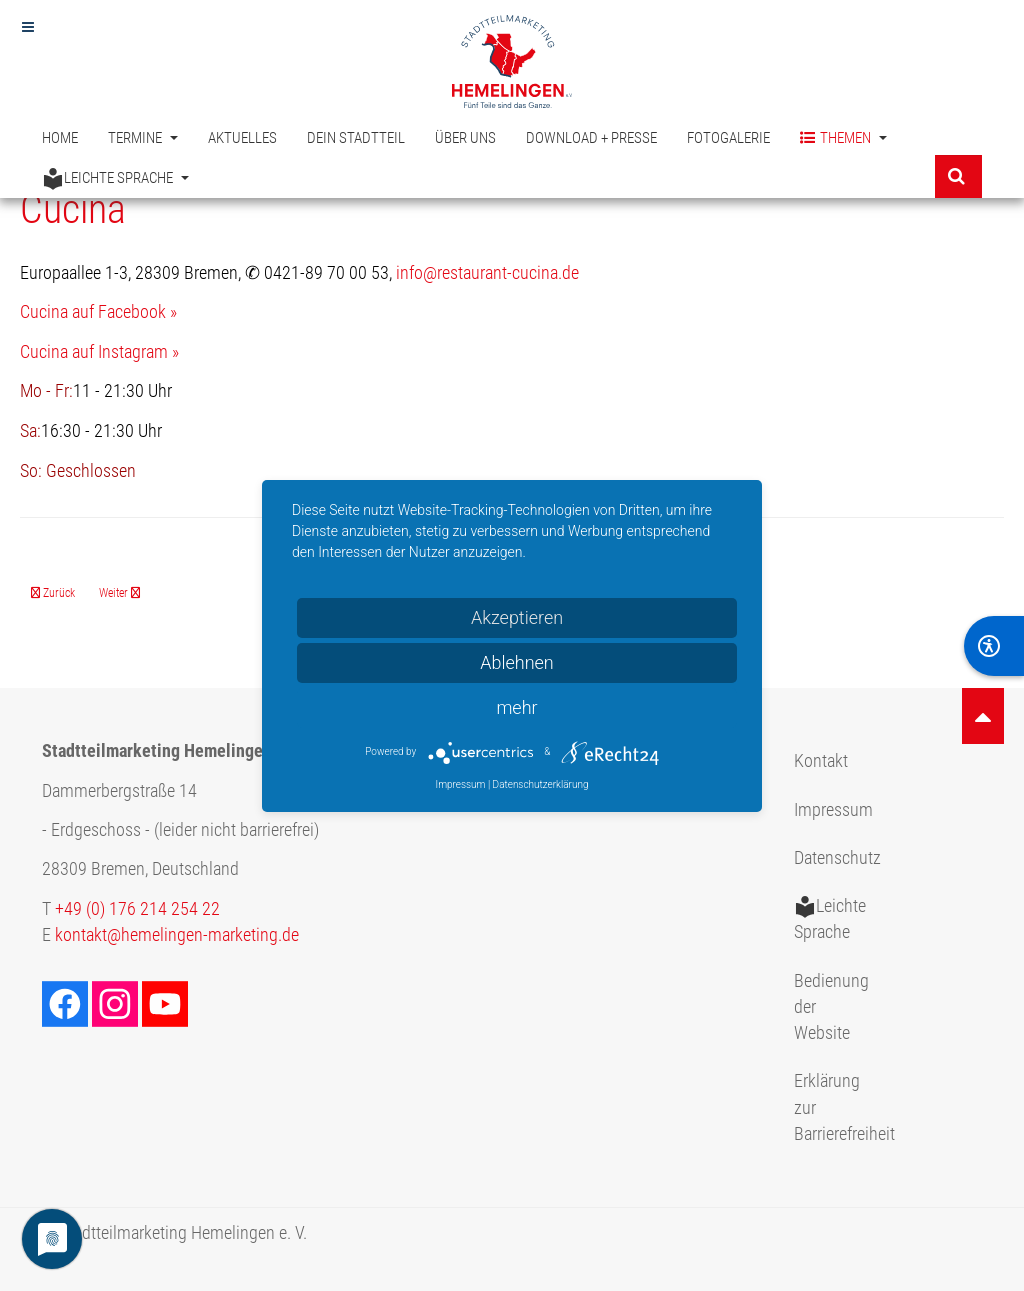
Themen (843, 138)
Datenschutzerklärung (541, 784)
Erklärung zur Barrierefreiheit (840, 1107)
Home (60, 138)
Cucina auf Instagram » (99, 352)
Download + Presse (591, 138)
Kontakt (821, 761)
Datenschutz (837, 858)
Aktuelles (242, 138)
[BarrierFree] (994, 646)
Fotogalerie (728, 138)
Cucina (73, 209)
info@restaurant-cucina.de (487, 273)
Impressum (833, 810)
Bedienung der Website (831, 1007)
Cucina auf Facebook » (98, 312)
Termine (143, 138)
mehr (516, 707)
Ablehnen (517, 662)
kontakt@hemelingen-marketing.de (177, 935)
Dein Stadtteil (356, 138)
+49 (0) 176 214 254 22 (137, 909)
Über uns (465, 138)
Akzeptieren (517, 617)
